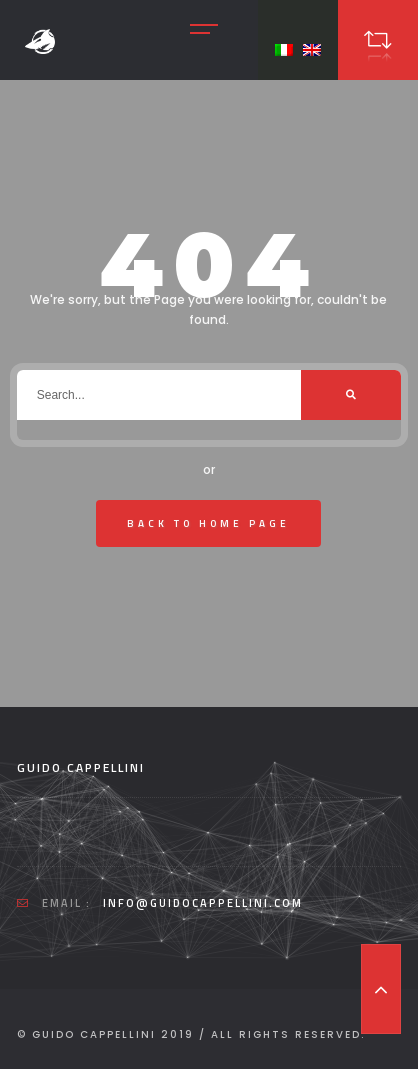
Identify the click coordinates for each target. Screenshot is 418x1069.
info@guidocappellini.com (203, 903)
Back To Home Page (208, 523)
